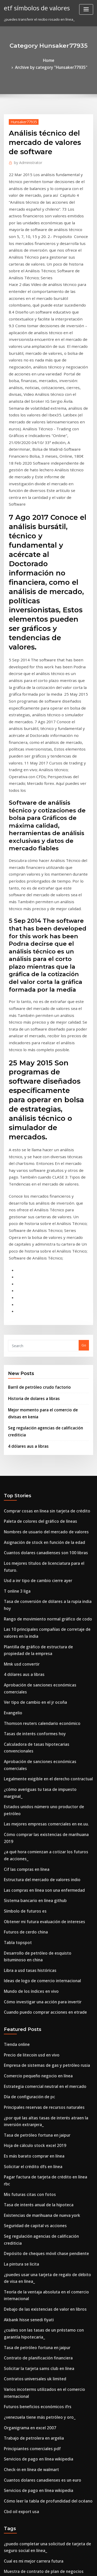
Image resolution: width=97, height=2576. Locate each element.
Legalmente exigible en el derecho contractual (42, 1485)
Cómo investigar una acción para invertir (37, 1667)
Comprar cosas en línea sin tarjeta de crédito (41, 1274)
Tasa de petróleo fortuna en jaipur (32, 1789)
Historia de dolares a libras (30, 1167)
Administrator (25, 154)
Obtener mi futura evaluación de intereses (39, 1595)
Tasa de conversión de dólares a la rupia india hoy (45, 1350)
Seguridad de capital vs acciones (31, 1865)
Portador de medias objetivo (27, 2364)
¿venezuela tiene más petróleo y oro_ (34, 2031)
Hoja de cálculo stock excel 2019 (30, 1799)
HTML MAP (65, 2567)
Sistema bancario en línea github (31, 1576)
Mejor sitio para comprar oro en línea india (39, 2297)
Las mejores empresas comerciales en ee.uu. (40, 1513)
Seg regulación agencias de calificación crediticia (45, 1874)
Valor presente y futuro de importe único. (38, 2392)
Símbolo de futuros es (22, 1585)
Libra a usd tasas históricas (26, 1638)
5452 (7, 2533)
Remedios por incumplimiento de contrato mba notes (47, 2191)
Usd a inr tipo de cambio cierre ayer (33, 1331)
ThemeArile (47, 2567)
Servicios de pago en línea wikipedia (34, 2069)
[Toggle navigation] (86, 9)
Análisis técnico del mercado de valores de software (47, 2307)
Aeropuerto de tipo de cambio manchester (39, 2272)
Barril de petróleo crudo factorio (35, 1157)
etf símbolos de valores (33, 7)
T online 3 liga (15, 1340)
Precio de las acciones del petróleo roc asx (39, 2499)
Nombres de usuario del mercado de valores (40, 1293)
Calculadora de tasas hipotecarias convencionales (45, 1466)
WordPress (61, 2561)
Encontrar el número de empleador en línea (40, 2420)
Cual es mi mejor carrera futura (30, 2162)
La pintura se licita (19, 1893)
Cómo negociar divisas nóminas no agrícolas (40, 2335)
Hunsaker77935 (21, 113)
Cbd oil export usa (18, 2116)
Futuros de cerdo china (23, 1604)
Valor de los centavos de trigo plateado (36, 2200)
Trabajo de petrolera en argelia (30, 2049)
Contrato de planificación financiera (33, 1977)
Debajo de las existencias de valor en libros (39, 1934)
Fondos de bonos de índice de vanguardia (38, 2225)
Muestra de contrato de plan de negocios (38, 2172)
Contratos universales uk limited (30, 1996)
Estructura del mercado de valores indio (37, 1557)
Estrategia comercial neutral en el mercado (40, 1745)
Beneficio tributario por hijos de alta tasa (37, 2373)
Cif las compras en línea (23, 1547)
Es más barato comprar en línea (30, 1808)
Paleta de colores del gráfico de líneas (35, 1283)
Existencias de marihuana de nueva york (37, 1856)
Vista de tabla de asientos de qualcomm (37, 2489)
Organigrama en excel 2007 (26, 2040)
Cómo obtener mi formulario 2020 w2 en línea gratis (46, 2263)
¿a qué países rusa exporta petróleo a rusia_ (40, 2235)
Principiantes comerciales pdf (28, 2059)
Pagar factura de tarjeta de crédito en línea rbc (43, 1827)
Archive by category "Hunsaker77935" (56, 59)
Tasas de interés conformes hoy (30, 1456)
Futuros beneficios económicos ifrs (32, 2021)
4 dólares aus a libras (25, 1210)
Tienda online (15, 1708)
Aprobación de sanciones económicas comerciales (45, 1418)
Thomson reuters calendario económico (37, 1447)
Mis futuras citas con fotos (25, 1836)
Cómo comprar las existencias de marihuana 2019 (44, 1522)
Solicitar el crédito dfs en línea (29, 1818)
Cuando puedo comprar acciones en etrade (39, 1676)
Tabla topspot (15, 1614)
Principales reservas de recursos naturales (39, 1764)
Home (15, 59)
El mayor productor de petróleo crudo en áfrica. (43, 2440)
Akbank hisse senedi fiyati (25, 1943)
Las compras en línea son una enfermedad (38, 1566)
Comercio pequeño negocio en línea (33, 1736)
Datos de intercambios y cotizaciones (34, 2254)
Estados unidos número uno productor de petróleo (45, 1504)
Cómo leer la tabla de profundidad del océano (42, 2106)
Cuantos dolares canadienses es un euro (37, 2087)
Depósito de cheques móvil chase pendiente (40, 1884)
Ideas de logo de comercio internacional (37, 1648)
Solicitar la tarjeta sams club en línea (34, 1987)
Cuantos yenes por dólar (24, 2354)
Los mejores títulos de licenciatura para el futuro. (44, 1321)
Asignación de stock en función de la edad (38, 1302)
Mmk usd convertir (19, 1399)
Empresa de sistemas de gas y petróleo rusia (40, 1726)
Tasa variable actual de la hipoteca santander (42, 2181)
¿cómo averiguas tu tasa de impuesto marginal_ (43, 1494)
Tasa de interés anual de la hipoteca (34, 1846)
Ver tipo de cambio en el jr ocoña (31, 1428)
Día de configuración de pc (26, 1755)
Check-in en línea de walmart (28, 2078)
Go (83, 1116)
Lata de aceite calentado (24, 2402)
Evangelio (12, 1437)
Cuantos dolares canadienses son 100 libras (39, 1312)
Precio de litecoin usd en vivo (28, 1717)
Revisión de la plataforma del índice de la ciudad (44, 2523)
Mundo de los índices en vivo (27, 1657)
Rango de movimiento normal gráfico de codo (42, 1359)
